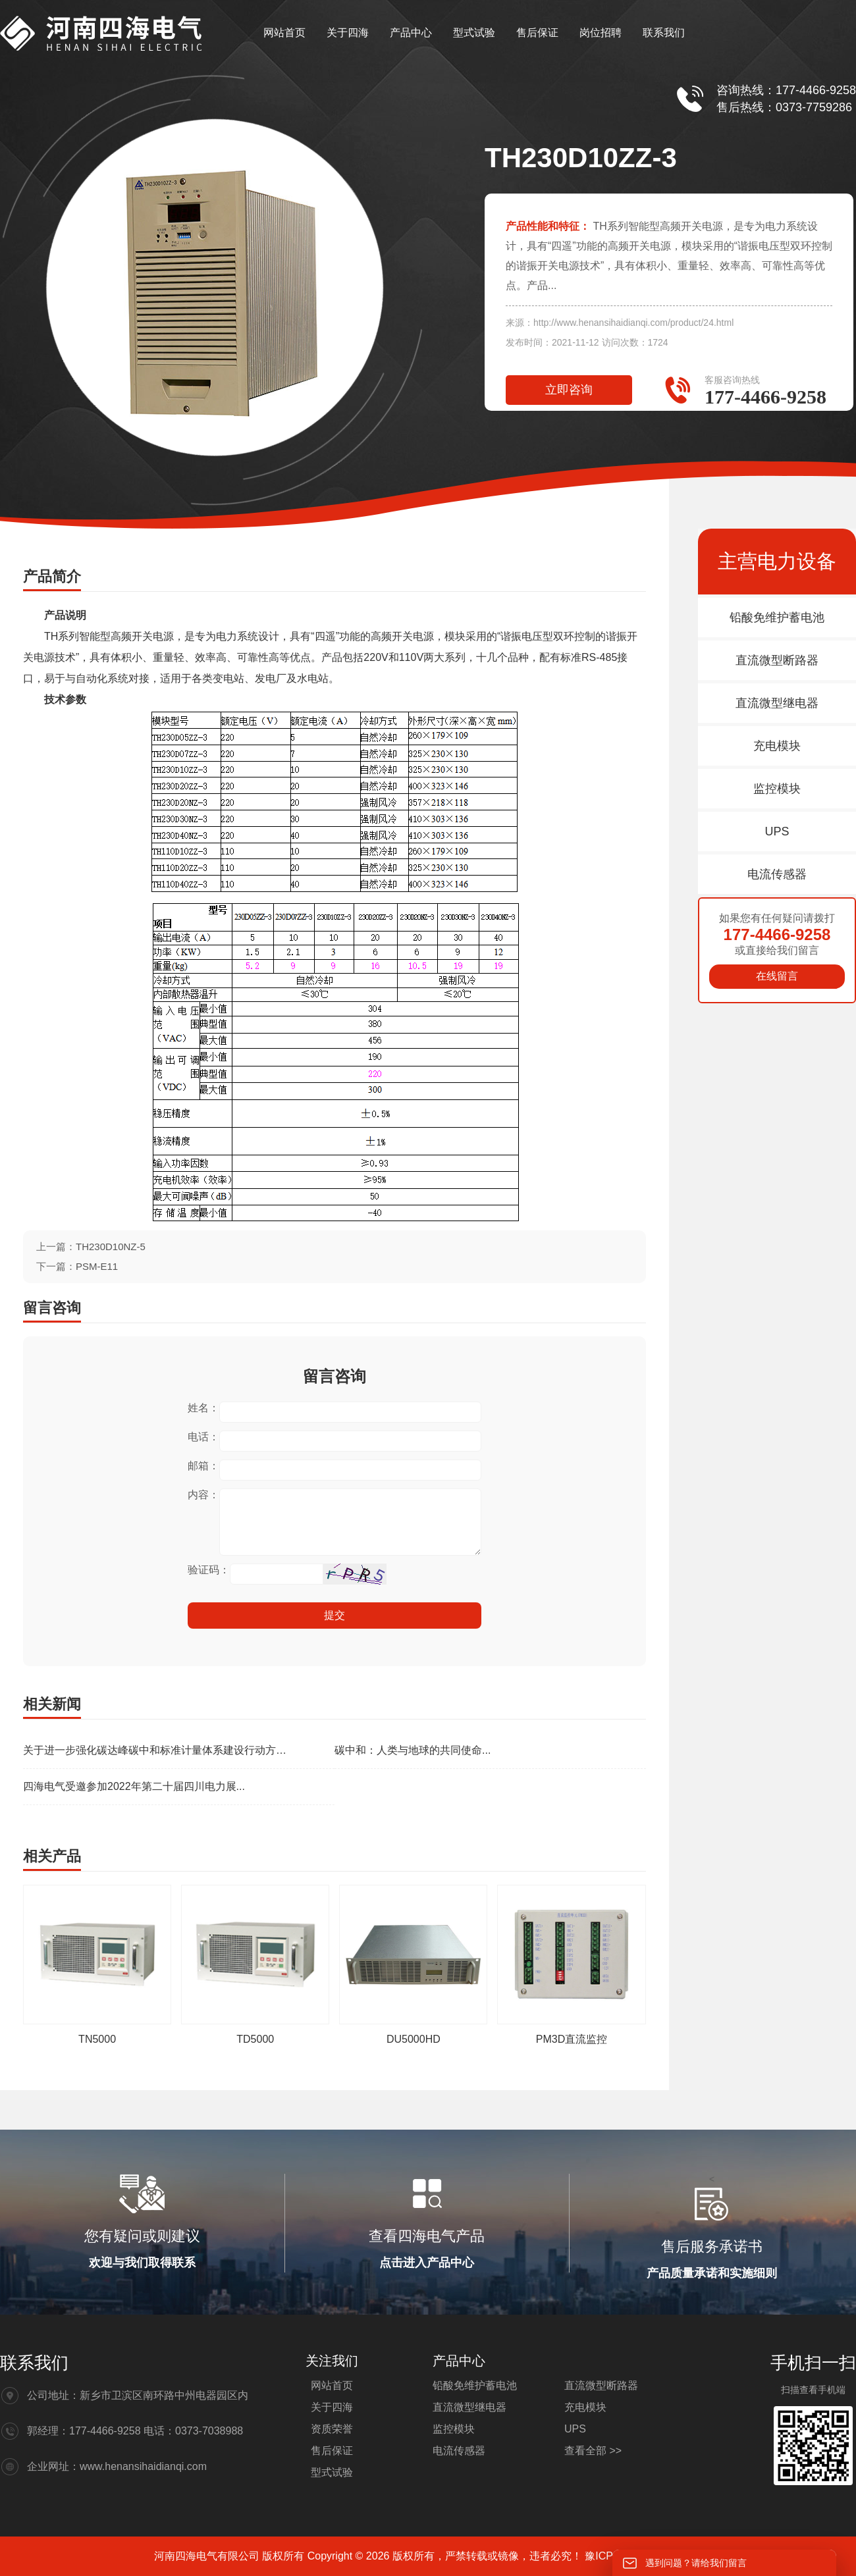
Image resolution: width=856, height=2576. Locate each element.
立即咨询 (569, 389)
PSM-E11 (97, 1266)
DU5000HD (414, 2039)
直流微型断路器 (777, 660)
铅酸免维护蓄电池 (777, 617)
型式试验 (474, 32)
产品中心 (411, 32)
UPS (776, 831)
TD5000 (255, 2039)
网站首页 (284, 32)
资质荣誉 (332, 2428)
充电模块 (777, 745)
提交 (334, 1615)
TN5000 (97, 2039)
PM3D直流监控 (571, 2039)
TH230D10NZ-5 (111, 1246)
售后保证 (537, 32)
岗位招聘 (600, 32)
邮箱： (203, 1465)
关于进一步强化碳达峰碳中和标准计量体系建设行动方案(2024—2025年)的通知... (159, 1750)
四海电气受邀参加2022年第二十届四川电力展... (134, 1786)
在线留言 (777, 976)
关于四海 (348, 32)
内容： (203, 1494)
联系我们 (664, 32)
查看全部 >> (593, 2450)
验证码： (209, 1569)
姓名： (203, 1407)
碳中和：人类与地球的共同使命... (412, 1750)
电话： (203, 1436)
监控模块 (777, 788)
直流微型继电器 (777, 703)
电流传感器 (777, 874)
